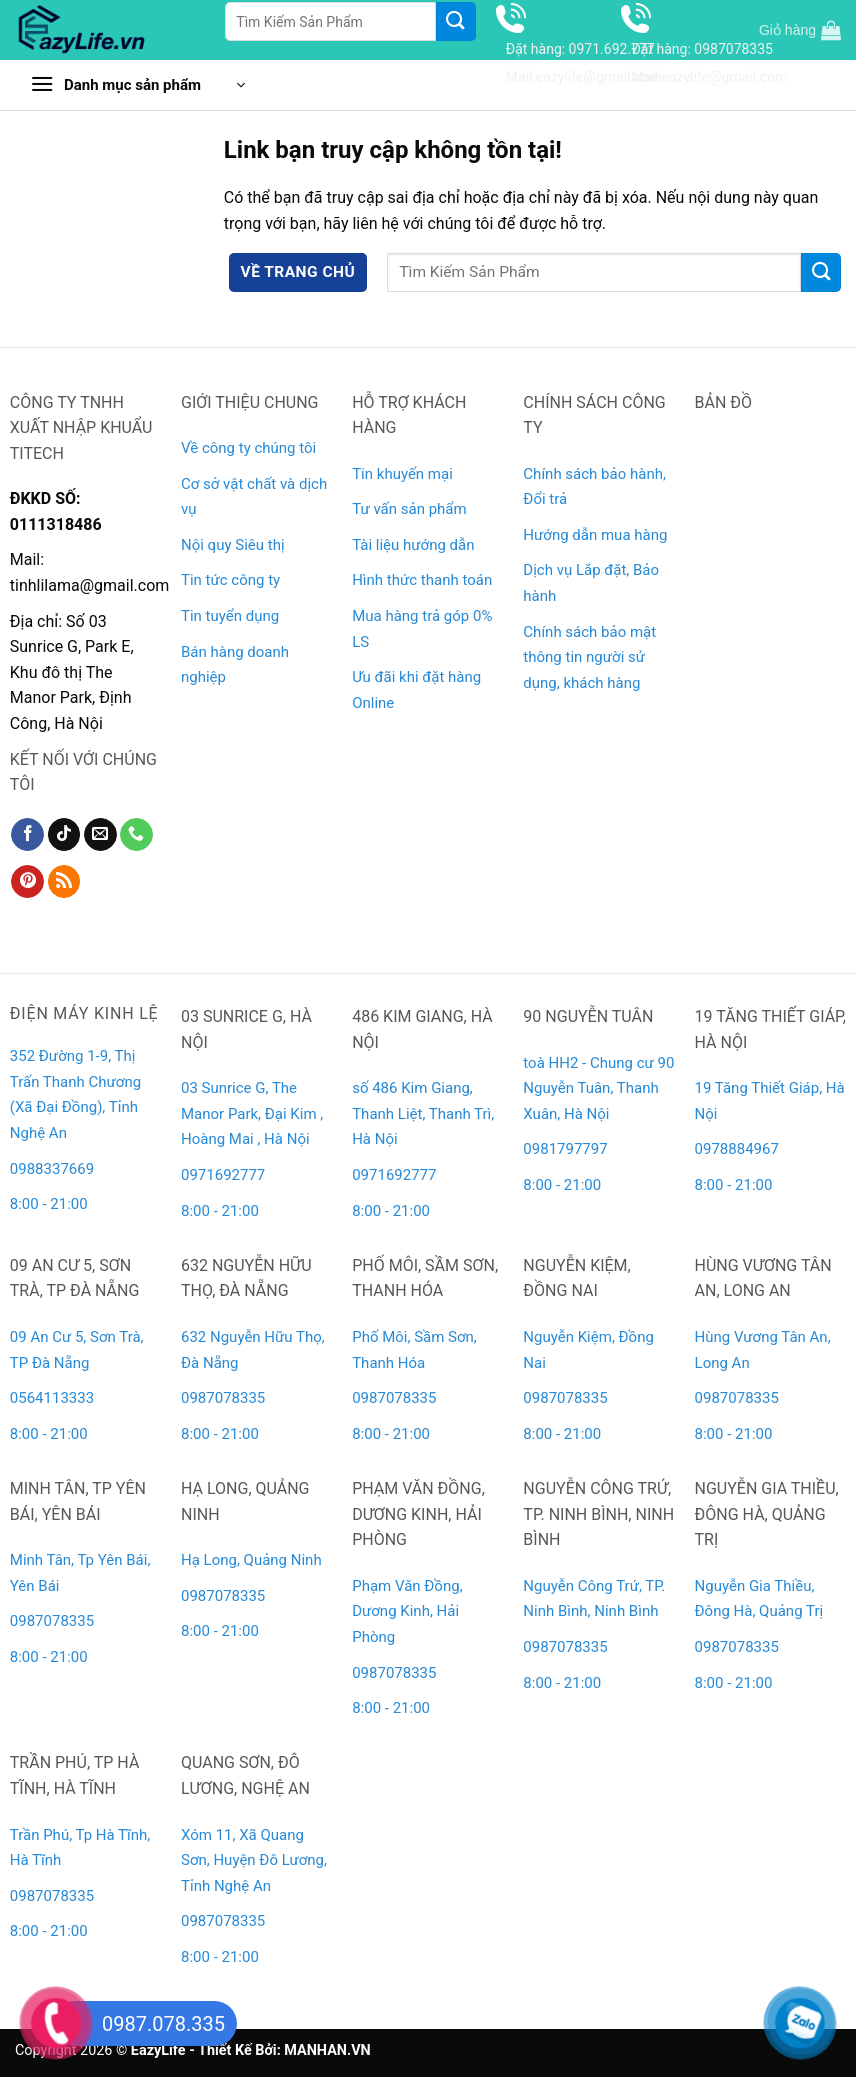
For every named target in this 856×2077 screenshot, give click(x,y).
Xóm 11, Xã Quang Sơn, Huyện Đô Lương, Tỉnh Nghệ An (254, 1860)
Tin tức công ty (230, 580)
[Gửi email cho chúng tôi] (100, 835)
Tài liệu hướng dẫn (413, 545)
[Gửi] (456, 21)
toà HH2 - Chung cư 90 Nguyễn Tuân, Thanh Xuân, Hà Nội (598, 1088)
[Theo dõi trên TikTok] (64, 835)
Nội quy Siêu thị (233, 545)
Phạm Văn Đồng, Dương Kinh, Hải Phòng (407, 1611)
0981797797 (565, 1149)
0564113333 (52, 1398)
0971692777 (223, 1175)
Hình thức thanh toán (422, 580)
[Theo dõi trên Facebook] (27, 835)
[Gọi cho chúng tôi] (136, 835)
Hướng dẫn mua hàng (595, 535)
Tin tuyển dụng (230, 616)
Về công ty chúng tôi (248, 448)
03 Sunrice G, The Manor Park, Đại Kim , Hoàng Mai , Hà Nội (252, 1113)
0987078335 (223, 1398)
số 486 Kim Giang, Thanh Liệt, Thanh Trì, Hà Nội (423, 1113)
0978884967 (737, 1149)
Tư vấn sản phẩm (409, 509)
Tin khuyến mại (402, 474)
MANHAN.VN (327, 2050)
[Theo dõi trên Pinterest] (27, 882)
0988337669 (54, 1169)
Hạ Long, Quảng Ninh (251, 1560)
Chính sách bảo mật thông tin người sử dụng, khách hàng (589, 657)
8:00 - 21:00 (49, 1204)
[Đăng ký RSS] (64, 882)
